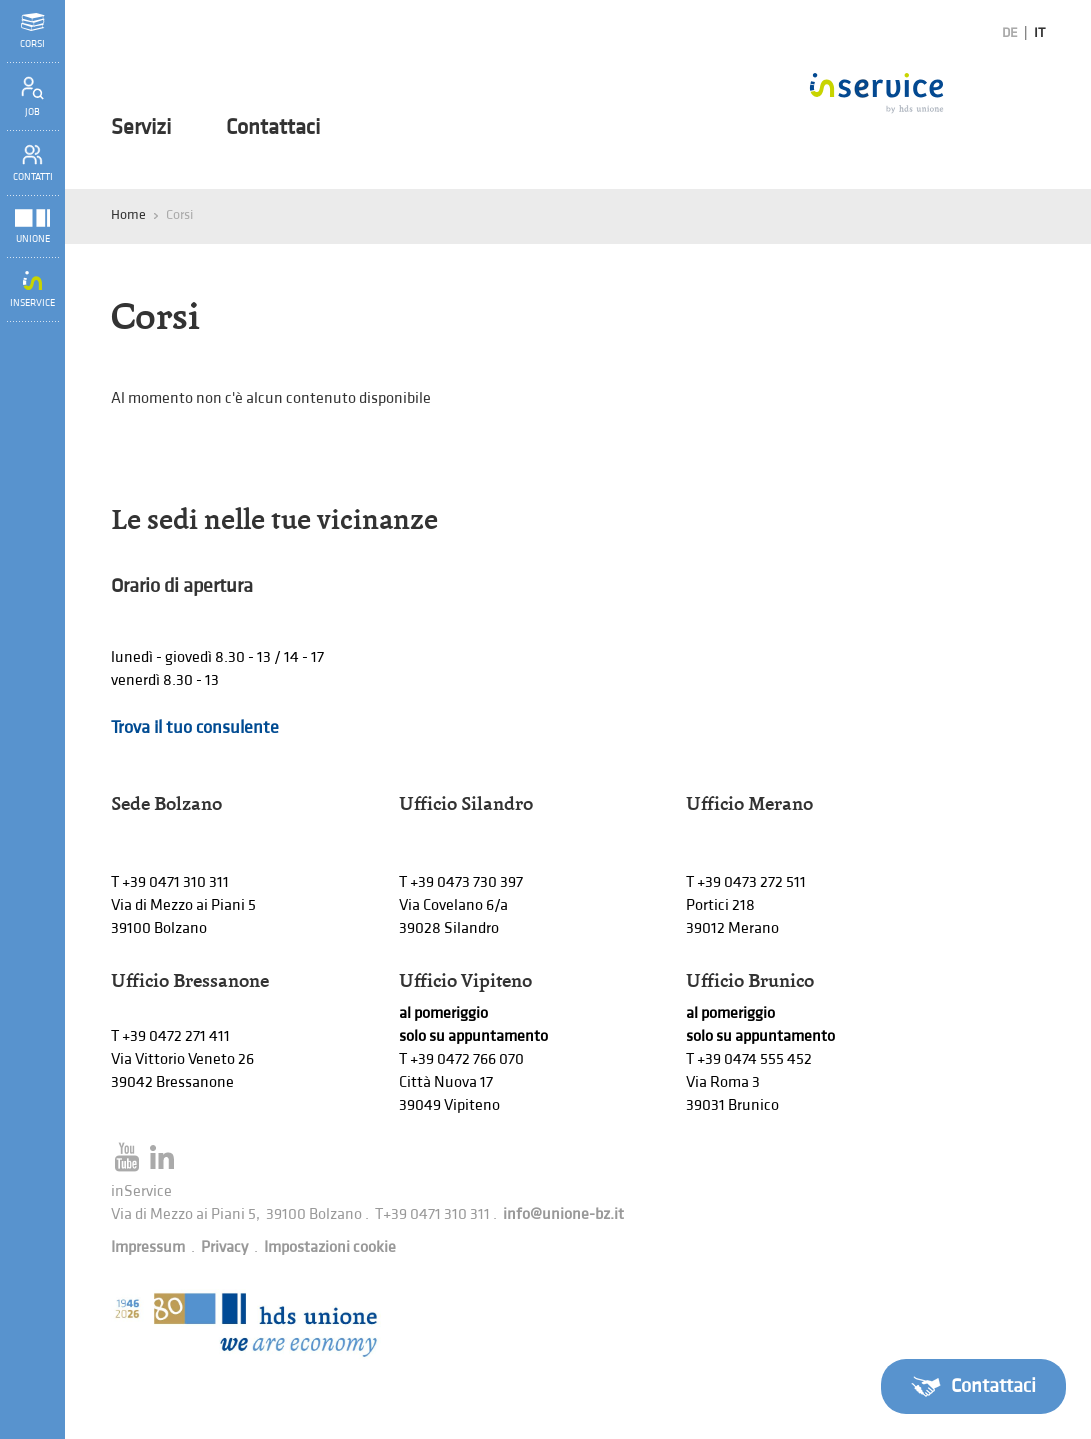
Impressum (148, 1247)
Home (128, 214)
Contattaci (273, 128)
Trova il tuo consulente (195, 727)
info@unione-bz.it (563, 1214)
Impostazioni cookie (330, 1247)
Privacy (224, 1247)
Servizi (141, 128)
